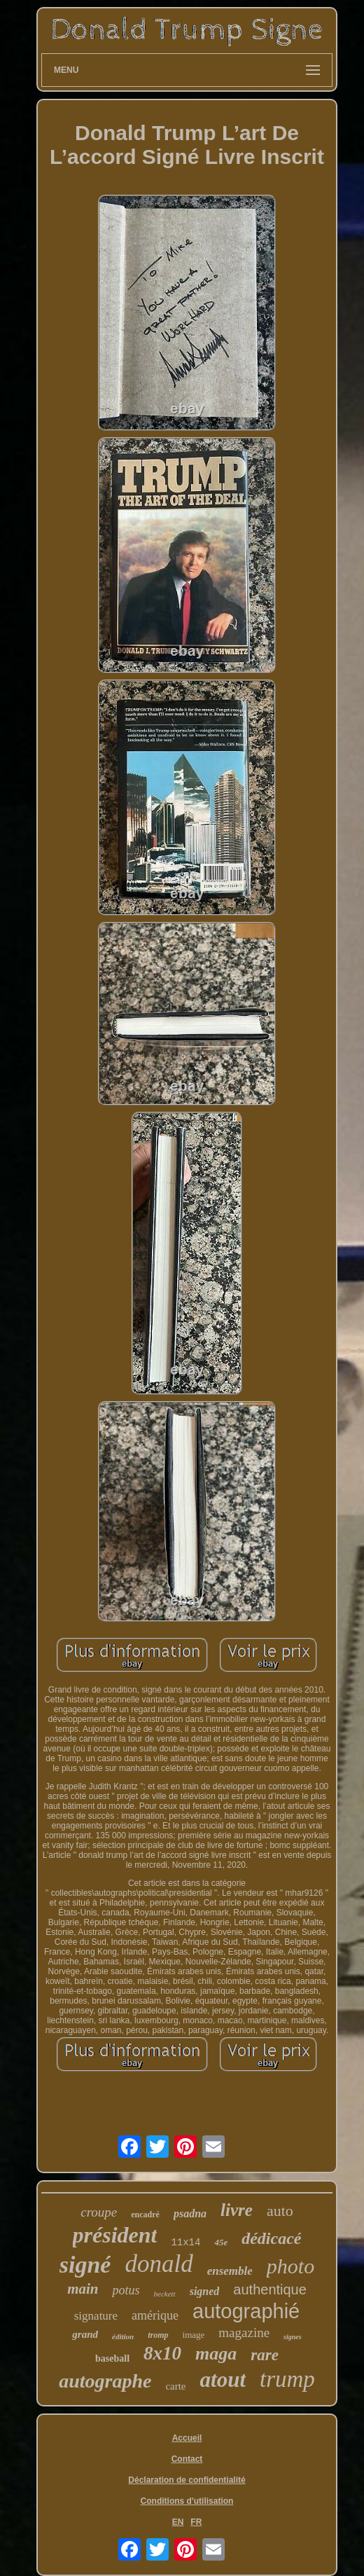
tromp (158, 2335)
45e (220, 2242)
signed (205, 2291)
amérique (155, 2315)
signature (96, 2315)
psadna (190, 2213)
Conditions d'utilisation (187, 2501)
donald (158, 2264)
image (194, 2334)
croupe (98, 2212)
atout (223, 2379)
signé (85, 2265)
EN (178, 2522)
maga (216, 2353)
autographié (246, 2311)
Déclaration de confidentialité (186, 2480)
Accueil (187, 2438)
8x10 (162, 2353)
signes (293, 2337)
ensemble (230, 2271)
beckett (165, 2293)
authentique (270, 2289)
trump (287, 2379)
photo (290, 2266)
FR (196, 2522)
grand (85, 2334)
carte (175, 2386)
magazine (244, 2332)
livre (236, 2209)
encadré (145, 2214)
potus (125, 2290)
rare (265, 2355)
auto (280, 2210)
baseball (112, 2358)
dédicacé (271, 2238)
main (82, 2288)
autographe (105, 2381)
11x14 (185, 2242)
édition (123, 2336)
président (115, 2234)
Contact (187, 2459)
